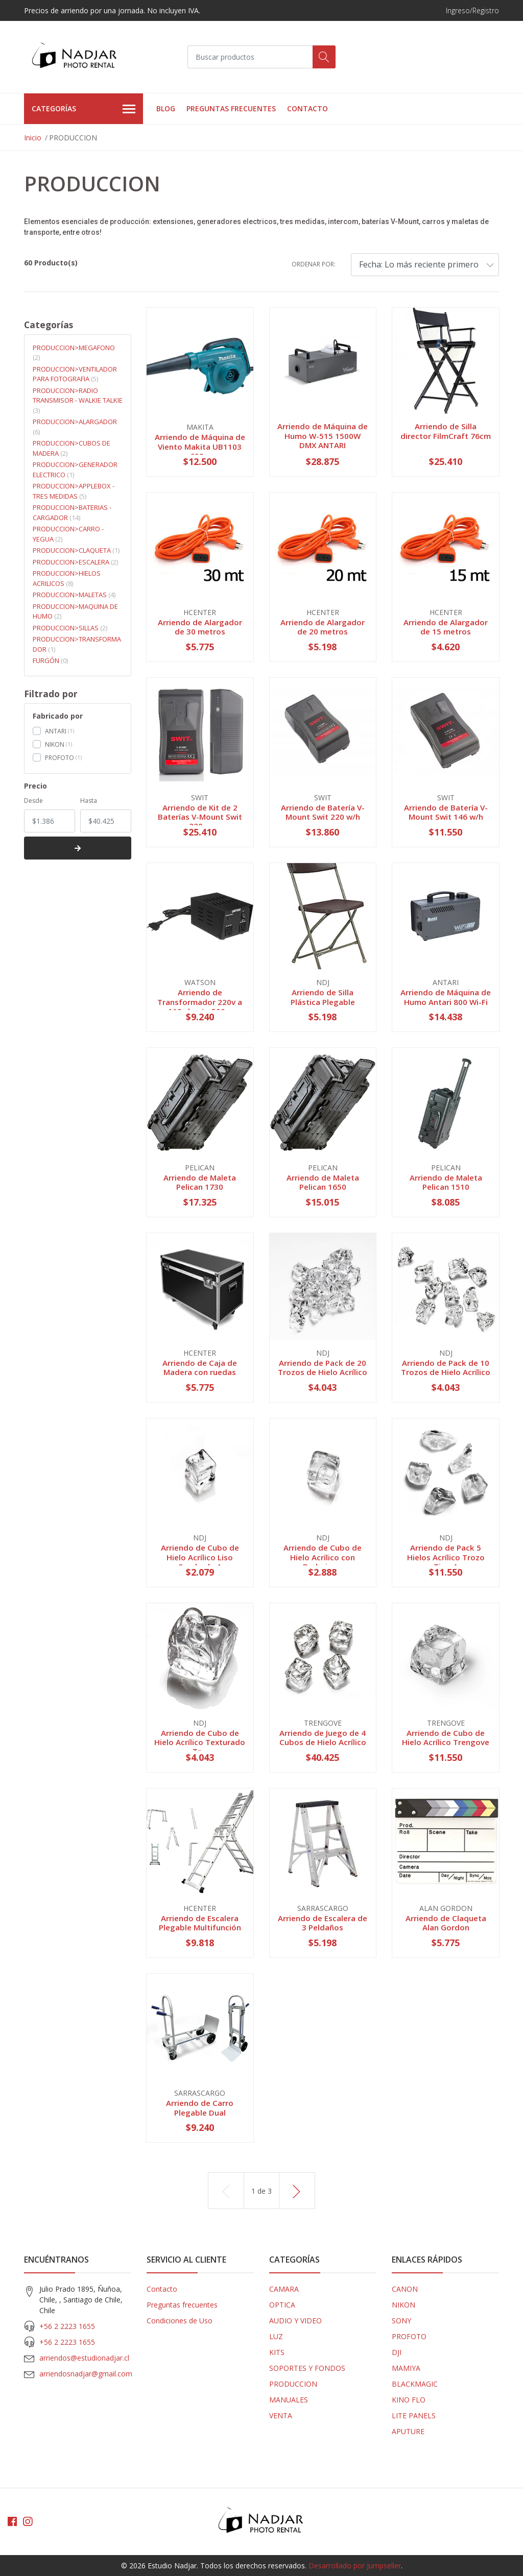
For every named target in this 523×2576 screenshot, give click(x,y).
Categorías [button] (83, 109)
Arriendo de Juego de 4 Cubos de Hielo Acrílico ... (322, 1742)
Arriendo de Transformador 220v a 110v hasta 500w (199, 1001)
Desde (33, 800)
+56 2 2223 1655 (67, 2326)
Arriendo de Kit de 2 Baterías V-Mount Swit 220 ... (200, 816)
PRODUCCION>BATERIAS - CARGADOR (72, 512)
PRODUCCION (293, 2384)
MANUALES (288, 2400)
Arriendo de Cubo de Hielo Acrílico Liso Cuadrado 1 (200, 1556)
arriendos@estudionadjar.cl (84, 2358)
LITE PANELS (414, 2415)
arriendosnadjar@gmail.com (85, 2373)
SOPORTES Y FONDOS (307, 2368)
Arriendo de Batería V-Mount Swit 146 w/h (446, 812)
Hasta (88, 800)
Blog (165, 108)
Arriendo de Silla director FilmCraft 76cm (445, 430)
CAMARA (284, 2289)
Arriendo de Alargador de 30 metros (200, 626)
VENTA (280, 2415)
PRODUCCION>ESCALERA (75, 562)
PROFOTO (59, 757)
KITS (276, 2352)
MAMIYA (406, 2368)
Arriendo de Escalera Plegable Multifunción (200, 1922)
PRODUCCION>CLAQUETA (76, 550)
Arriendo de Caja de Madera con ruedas (199, 1367)
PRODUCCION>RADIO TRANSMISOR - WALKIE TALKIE (78, 400)
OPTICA (282, 2305)
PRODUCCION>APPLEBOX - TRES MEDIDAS (73, 491)
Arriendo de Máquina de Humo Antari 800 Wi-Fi (445, 997)
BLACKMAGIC (415, 2384)
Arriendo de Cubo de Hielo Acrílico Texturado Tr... (199, 1742)
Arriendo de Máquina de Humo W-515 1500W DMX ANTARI (322, 435)
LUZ (276, 2336)
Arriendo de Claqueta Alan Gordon (446, 1922)
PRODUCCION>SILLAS (70, 627)
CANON (405, 2289)
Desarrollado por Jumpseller (354, 2565)
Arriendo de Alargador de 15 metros (445, 626)
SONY (401, 2320)
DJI (396, 2352)
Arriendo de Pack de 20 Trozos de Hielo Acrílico (322, 1367)
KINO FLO (408, 2400)
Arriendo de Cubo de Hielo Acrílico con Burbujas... (322, 1556)
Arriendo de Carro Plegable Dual (199, 2107)
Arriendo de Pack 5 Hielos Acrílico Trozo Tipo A (446, 1556)
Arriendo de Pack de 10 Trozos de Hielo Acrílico (445, 1367)
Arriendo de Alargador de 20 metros (322, 626)
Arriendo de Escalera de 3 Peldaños (322, 1922)
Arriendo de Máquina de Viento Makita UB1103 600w (200, 446)
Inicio (32, 137)
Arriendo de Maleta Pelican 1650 (323, 1182)
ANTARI (55, 731)
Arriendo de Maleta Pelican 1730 (199, 1182)
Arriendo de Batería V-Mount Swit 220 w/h (323, 812)
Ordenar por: (314, 264)
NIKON (54, 744)
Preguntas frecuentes (231, 108)
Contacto (307, 108)
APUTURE (408, 2431)
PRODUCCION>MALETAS (74, 594)
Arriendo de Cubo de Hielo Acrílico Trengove (445, 1737)
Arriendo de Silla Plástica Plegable (323, 997)
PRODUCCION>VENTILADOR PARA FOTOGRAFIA (75, 374)
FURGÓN (50, 660)
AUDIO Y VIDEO (295, 2320)
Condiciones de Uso (179, 2320)
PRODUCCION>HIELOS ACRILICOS (67, 578)
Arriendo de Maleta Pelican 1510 (446, 1182)
